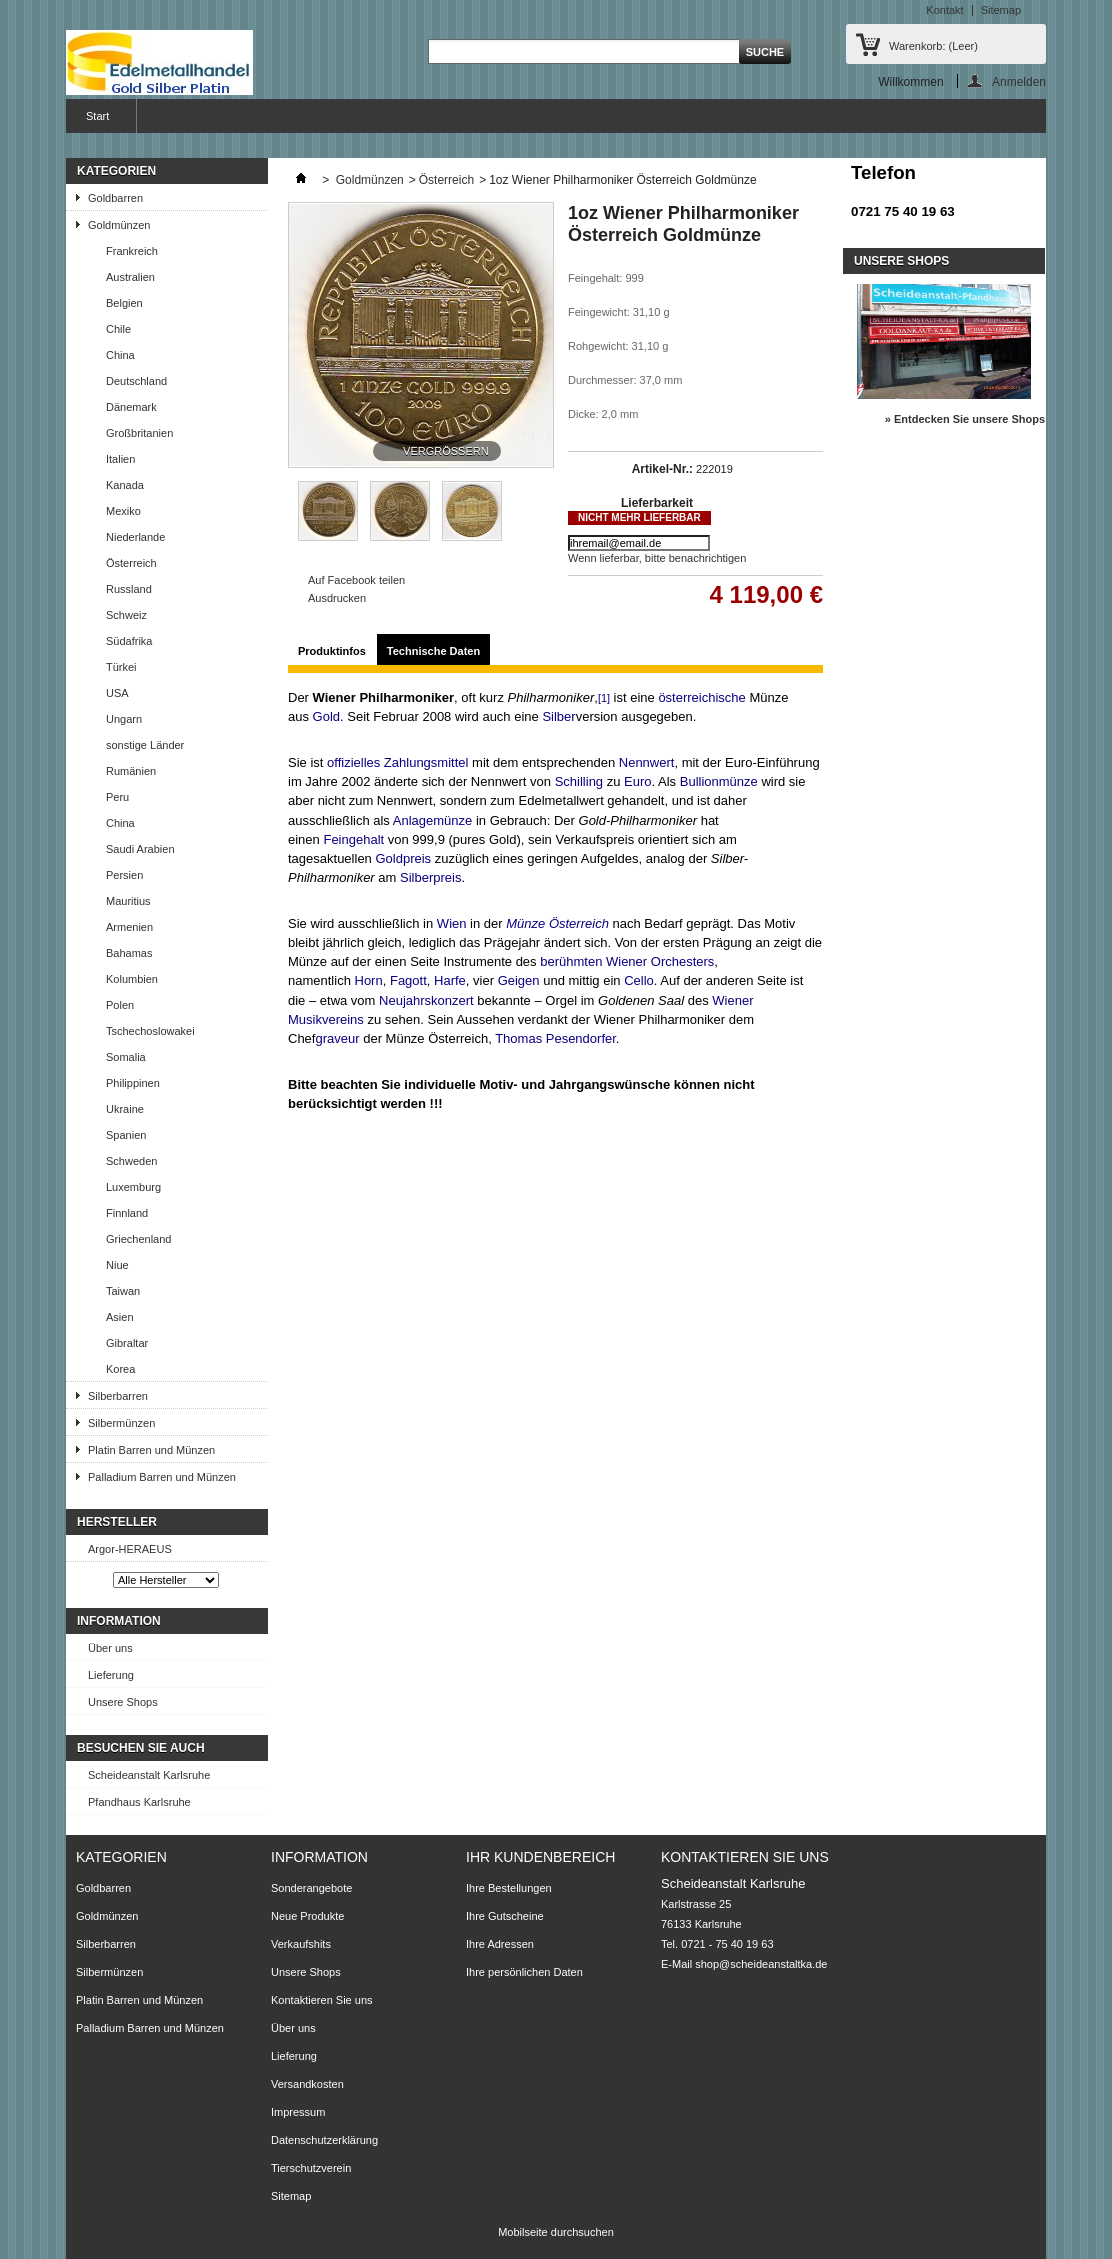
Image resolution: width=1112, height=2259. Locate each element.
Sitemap (1001, 10)
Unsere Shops (123, 1702)
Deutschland (136, 381)
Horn (369, 980)
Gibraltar (127, 1343)
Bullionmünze (719, 781)
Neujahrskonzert (426, 1000)
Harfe (450, 980)
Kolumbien (132, 979)
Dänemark (131, 407)
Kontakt (944, 10)
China (120, 355)
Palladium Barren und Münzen (162, 1477)
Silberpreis (430, 877)
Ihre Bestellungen (509, 1888)
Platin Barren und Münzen (151, 1450)
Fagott (408, 980)
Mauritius (128, 901)
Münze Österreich (557, 923)
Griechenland (138, 1239)
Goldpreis (403, 858)
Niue (117, 1265)
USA (117, 693)
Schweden (131, 1161)
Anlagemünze (433, 820)
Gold (326, 716)
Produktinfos (332, 651)
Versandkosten (307, 2084)
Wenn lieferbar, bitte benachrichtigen (657, 558)
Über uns (110, 1648)
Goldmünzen (119, 225)
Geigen (519, 980)
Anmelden (1019, 81)
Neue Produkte (307, 1916)
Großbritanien (139, 433)
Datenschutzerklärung (324, 2140)
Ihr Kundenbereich (540, 1857)
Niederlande (135, 537)
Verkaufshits (301, 1944)
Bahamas (129, 953)
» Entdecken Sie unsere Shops (965, 419)
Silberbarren (118, 1396)
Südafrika (129, 641)
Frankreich (132, 251)
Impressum (298, 2112)
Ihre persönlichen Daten (524, 1972)
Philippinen (133, 1083)
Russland (129, 589)
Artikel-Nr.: (662, 469)
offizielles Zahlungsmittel (397, 762)
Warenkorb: (933, 46)
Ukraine (125, 1109)
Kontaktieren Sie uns (322, 2000)
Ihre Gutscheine (505, 1916)
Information (119, 1621)
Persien (124, 875)
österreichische (701, 697)
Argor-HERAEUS (130, 1549)
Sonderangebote (311, 1888)
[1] (604, 698)
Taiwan (123, 1291)
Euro (637, 781)
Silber (558, 716)
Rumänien (131, 771)
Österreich (131, 563)
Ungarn (124, 719)
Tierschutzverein (311, 2168)
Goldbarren (115, 198)
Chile (118, 329)
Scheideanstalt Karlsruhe (149, 1775)
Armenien (129, 927)
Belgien (124, 303)
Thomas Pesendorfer (555, 1038)
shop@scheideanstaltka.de (761, 1964)
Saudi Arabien (140, 849)
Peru (117, 797)
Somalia (126, 1057)
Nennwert (647, 762)
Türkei (121, 667)
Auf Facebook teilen (356, 580)
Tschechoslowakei (150, 1031)
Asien (120, 1317)
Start (95, 121)
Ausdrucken (337, 598)
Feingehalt (353, 839)
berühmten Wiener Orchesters (627, 961)
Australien (130, 277)
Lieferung (111, 1675)
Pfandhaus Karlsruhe (139, 1802)
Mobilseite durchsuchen (556, 2232)
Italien (120, 459)
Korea (120, 1369)
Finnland (127, 1213)
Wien (452, 923)
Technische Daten (433, 651)
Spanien (126, 1135)
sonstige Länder (145, 745)
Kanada (125, 485)
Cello (639, 980)
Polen (120, 1005)
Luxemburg (133, 1187)
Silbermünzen (121, 1423)
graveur (337, 1038)
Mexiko (123, 511)
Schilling (579, 781)
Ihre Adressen (500, 1944)
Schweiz (126, 615)
